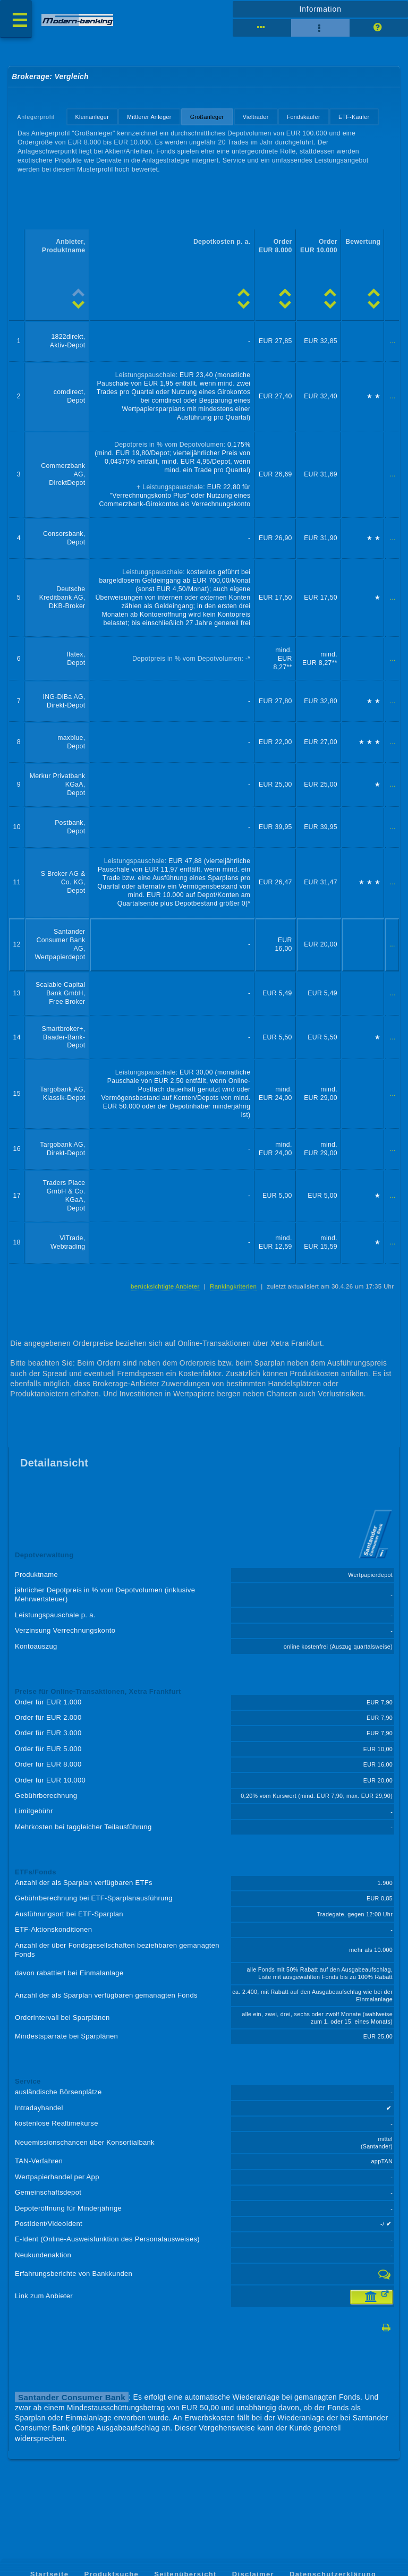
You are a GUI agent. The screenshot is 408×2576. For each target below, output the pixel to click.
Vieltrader (256, 117)
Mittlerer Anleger (149, 117)
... (393, 341)
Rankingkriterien (233, 1286)
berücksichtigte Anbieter (165, 1286)
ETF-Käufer (354, 117)
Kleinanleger (92, 117)
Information (320, 9)
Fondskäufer (303, 117)
